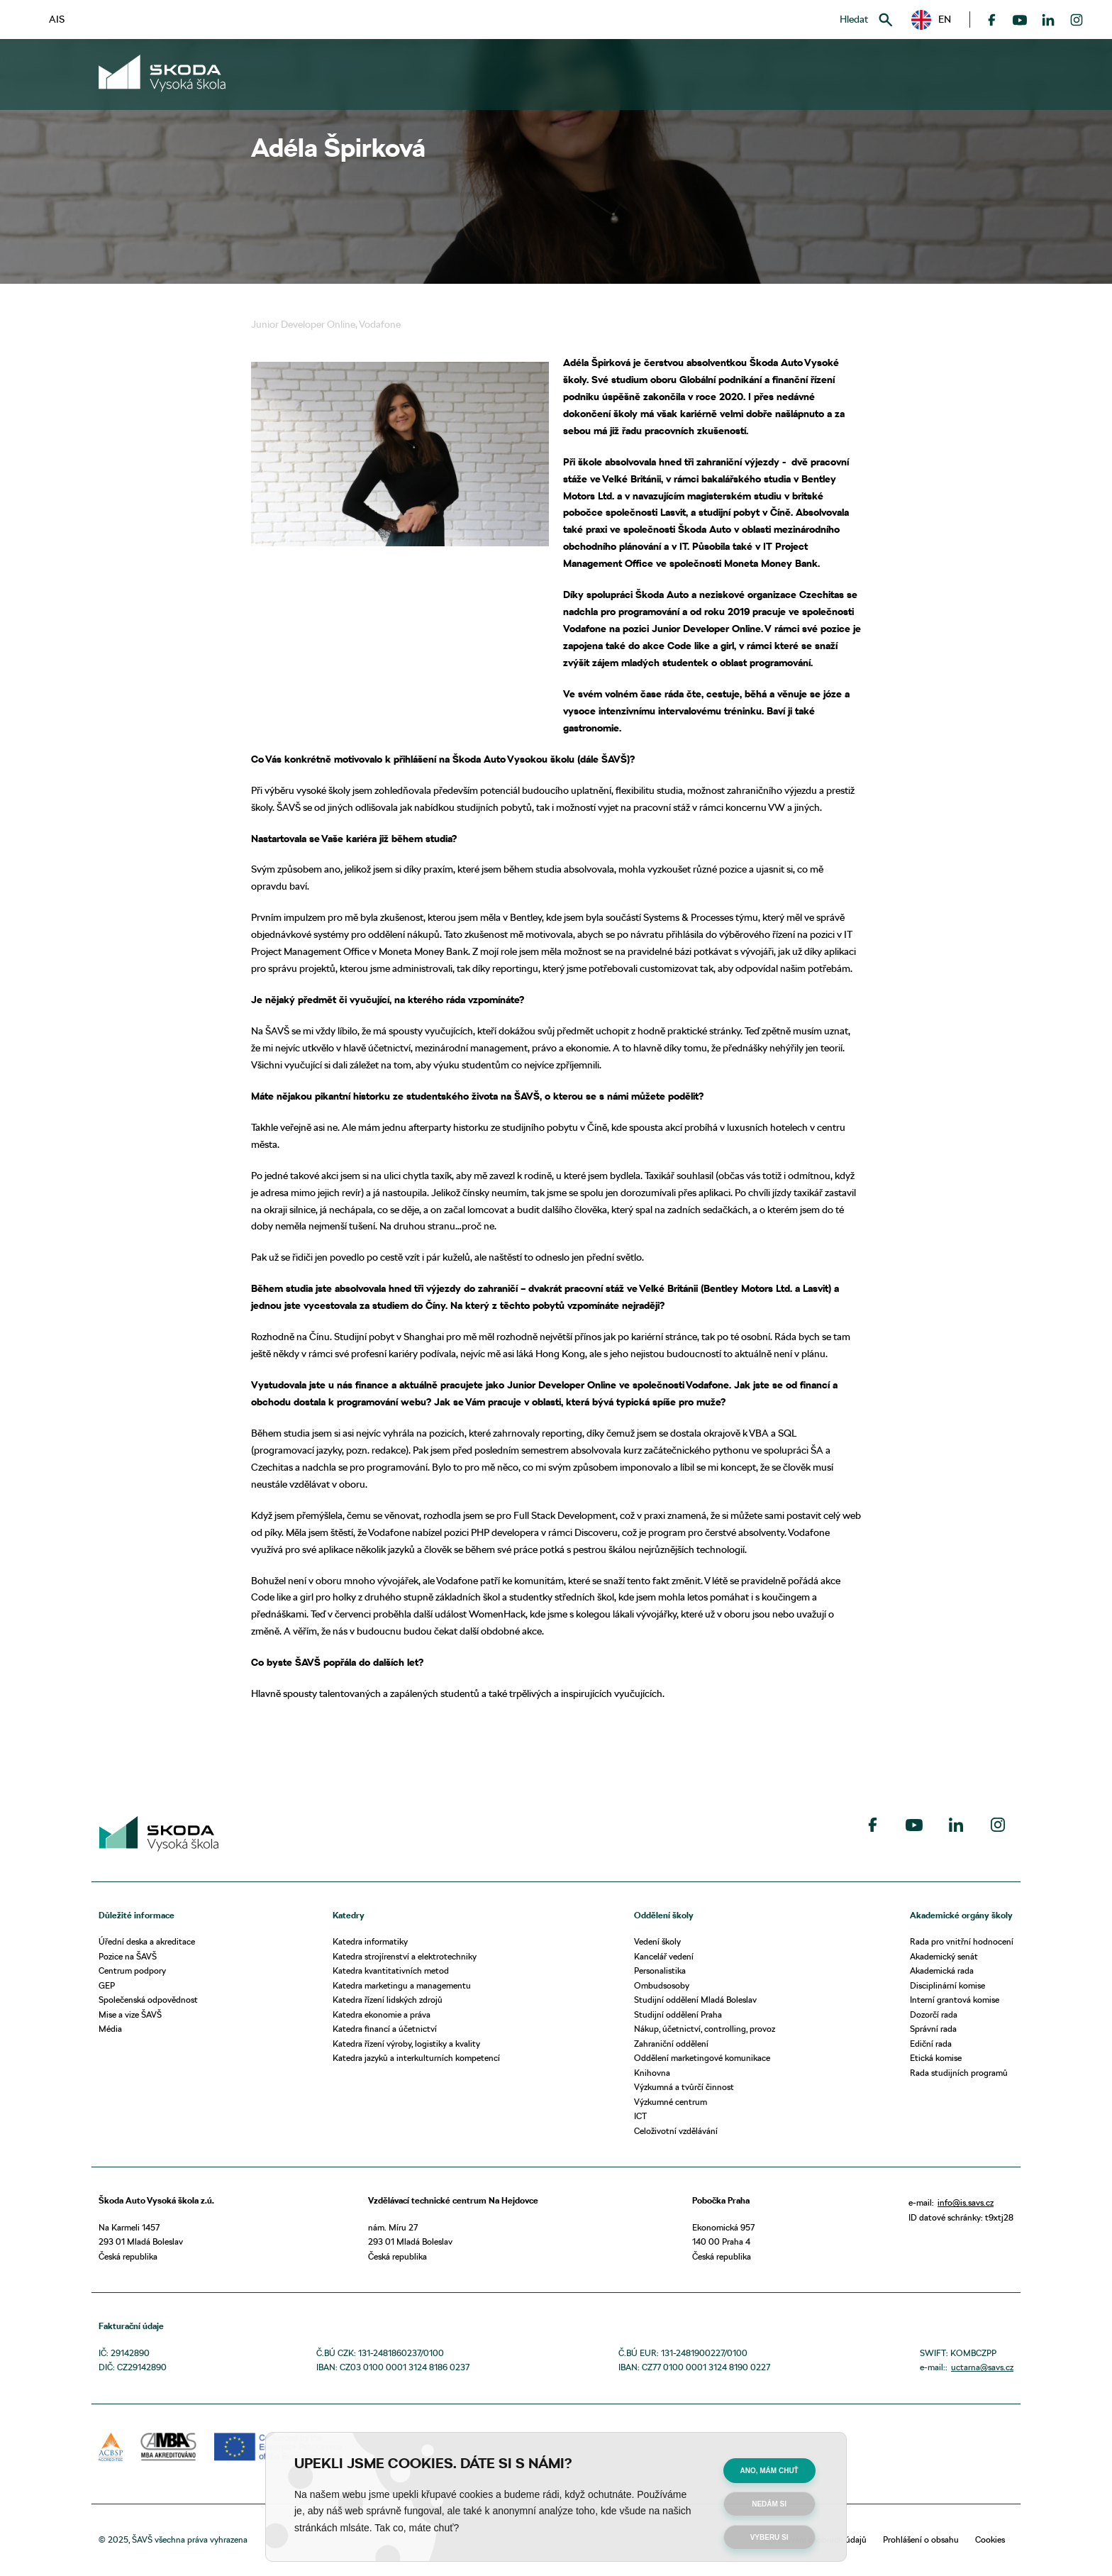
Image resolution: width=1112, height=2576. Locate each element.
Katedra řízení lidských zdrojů (388, 1999)
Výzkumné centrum (670, 2101)
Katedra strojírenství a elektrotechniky (405, 1956)
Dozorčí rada (933, 2014)
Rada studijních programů (959, 2072)
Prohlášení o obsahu (921, 2539)
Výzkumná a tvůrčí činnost (684, 2087)
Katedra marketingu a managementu (402, 1985)
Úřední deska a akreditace (147, 1941)
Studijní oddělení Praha (678, 2014)
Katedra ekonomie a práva (381, 2014)
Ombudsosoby (661, 1985)
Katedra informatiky (370, 1941)
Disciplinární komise (947, 1985)
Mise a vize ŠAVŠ (130, 2014)
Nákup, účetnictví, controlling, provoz (704, 2028)
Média (110, 2028)
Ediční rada (931, 2043)
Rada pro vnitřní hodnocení (961, 1941)
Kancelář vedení (664, 1956)
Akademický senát (944, 1956)
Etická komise (936, 2057)
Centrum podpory (132, 1970)
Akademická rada (942, 1970)
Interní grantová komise (954, 1999)
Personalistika (660, 1970)
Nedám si (769, 2504)
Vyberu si (769, 2537)
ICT (640, 2116)
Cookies (990, 2539)
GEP (107, 1985)
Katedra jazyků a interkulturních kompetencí (416, 2057)
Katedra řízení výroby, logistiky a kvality (406, 2043)
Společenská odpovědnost (148, 1999)
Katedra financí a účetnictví (385, 2028)
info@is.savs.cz (966, 2202)
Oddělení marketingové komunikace (702, 2057)
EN (931, 20)
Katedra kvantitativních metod (391, 1970)
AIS (57, 19)
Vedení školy (657, 1941)
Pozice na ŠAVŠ (128, 1956)
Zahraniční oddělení (671, 2043)
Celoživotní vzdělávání (676, 2131)
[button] (931, 19)
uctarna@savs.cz (982, 2367)
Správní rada (933, 2028)
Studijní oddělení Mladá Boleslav (695, 1999)
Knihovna (652, 2072)
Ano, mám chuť (769, 2471)
